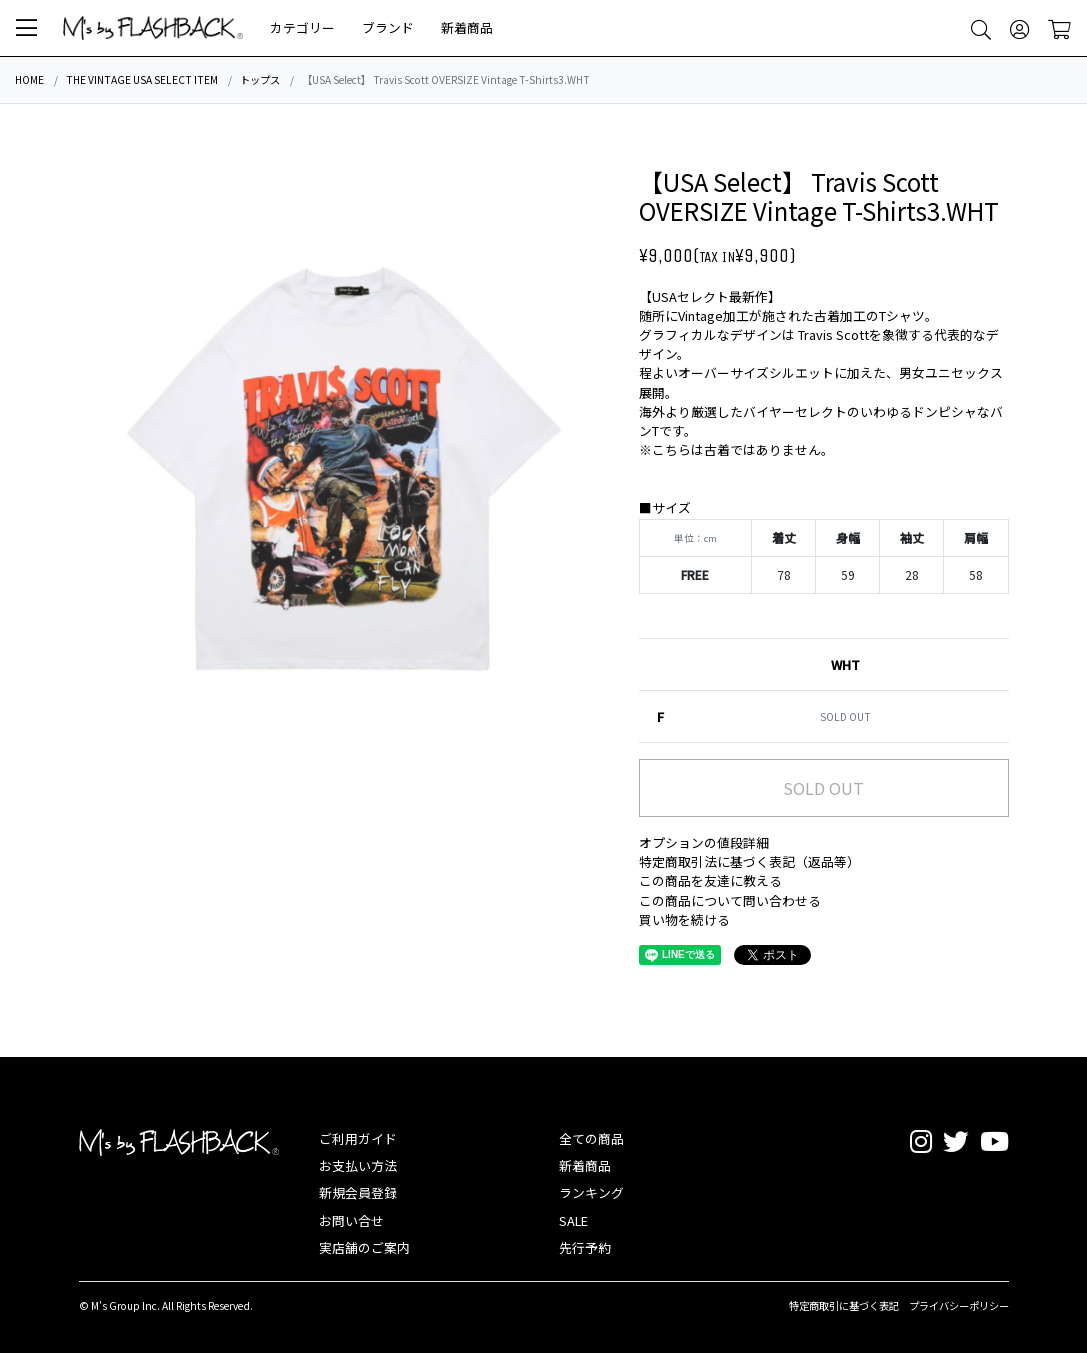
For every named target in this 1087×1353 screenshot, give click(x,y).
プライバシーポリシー (959, 1305)
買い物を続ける (684, 919)
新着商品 (467, 27)
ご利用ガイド (358, 1138)
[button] (26, 28)
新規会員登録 (358, 1192)
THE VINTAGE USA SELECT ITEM (142, 79)
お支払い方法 (358, 1165)
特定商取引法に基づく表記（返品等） (749, 861)
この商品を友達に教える (710, 880)
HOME (29, 79)
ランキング (591, 1192)
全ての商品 (591, 1138)
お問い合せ (351, 1220)
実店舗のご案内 (364, 1247)
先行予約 (585, 1247)
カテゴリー (302, 27)
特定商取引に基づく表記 (844, 1305)
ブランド (388, 27)
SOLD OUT (823, 788)
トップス (260, 79)
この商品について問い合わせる (730, 900)
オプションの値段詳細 (704, 842)
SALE (573, 1220)
